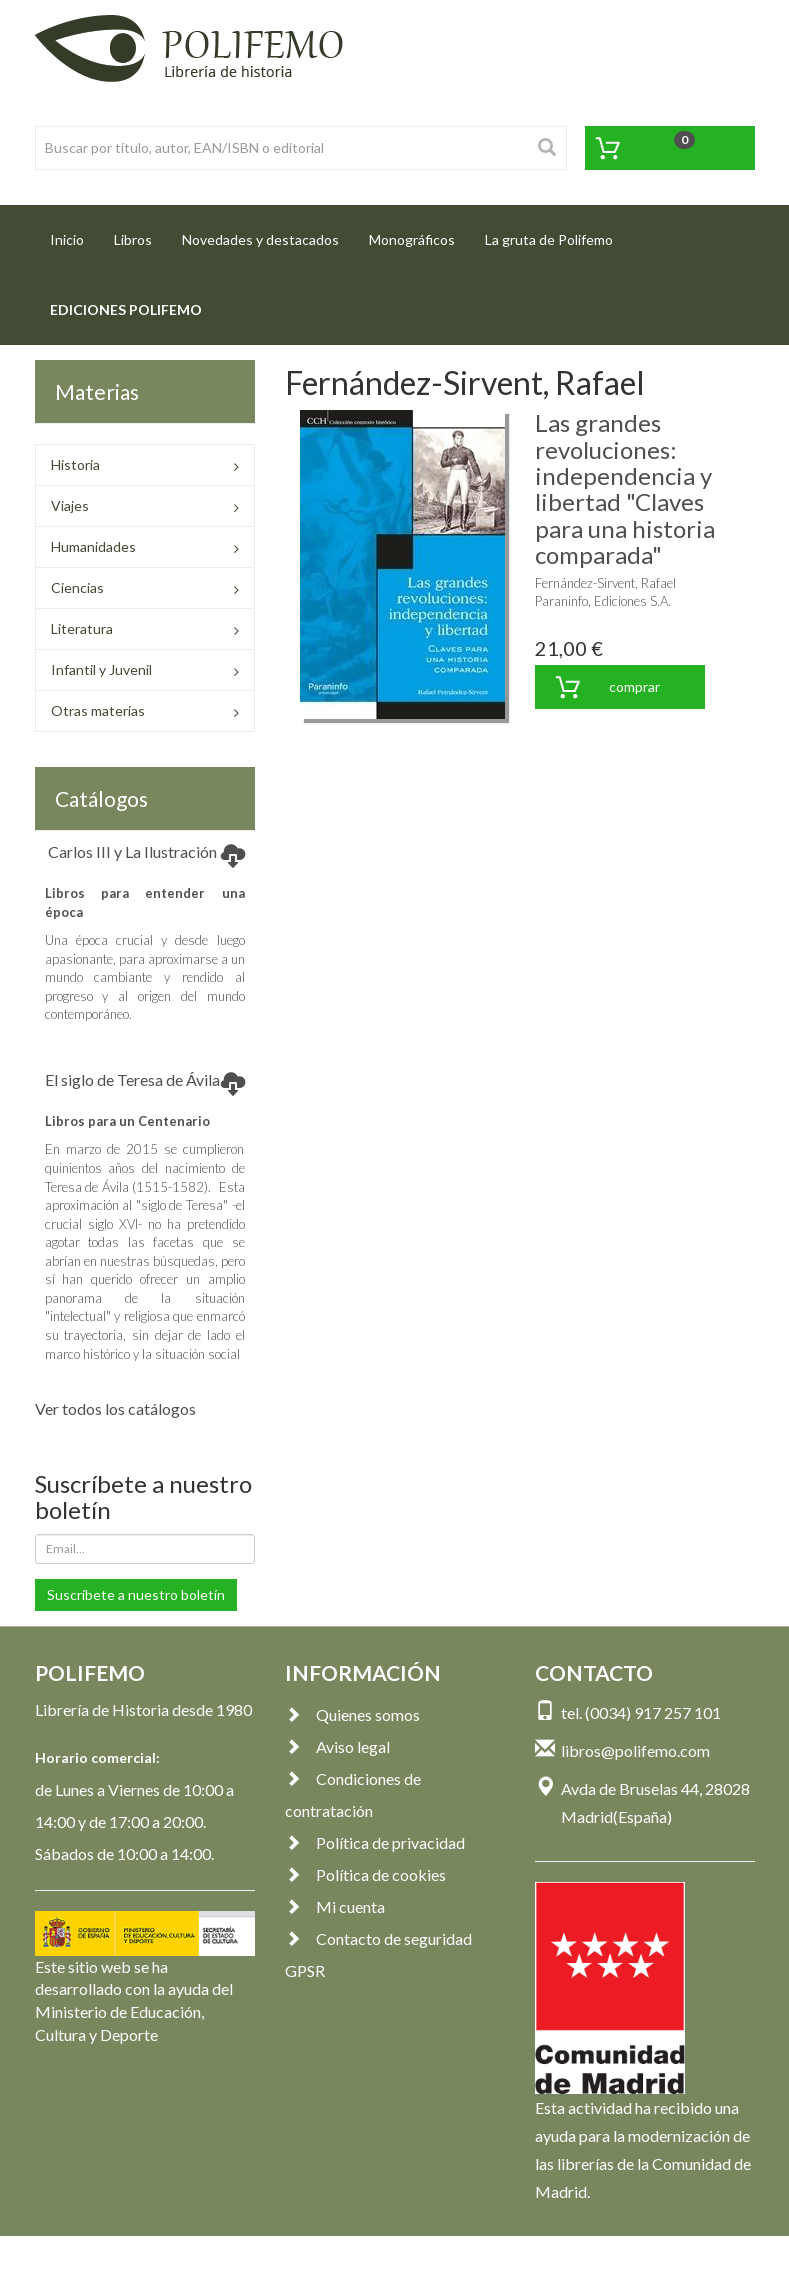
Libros (133, 239)
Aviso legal (337, 1746)
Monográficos (412, 239)
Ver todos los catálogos (115, 1408)
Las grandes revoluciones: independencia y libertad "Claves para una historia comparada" (625, 488)
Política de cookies (365, 1874)
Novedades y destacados (260, 239)
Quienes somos (352, 1714)
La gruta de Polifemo (549, 239)
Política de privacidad (375, 1842)
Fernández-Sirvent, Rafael (605, 583)
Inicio (74, 233)
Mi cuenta (335, 1906)
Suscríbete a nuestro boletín (136, 1594)
